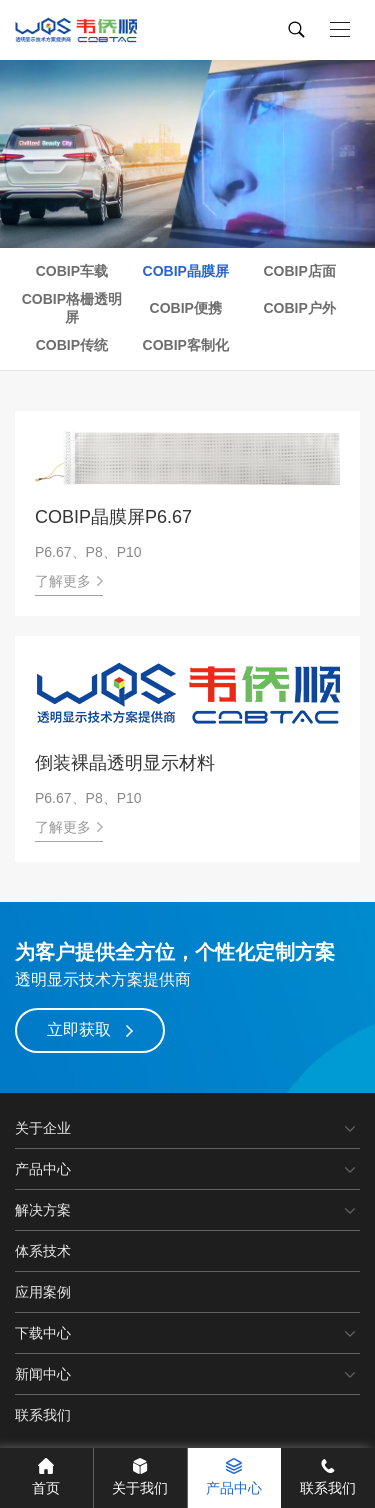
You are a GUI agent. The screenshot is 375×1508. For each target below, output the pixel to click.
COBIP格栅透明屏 (72, 308)
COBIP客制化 (186, 345)
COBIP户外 (299, 308)
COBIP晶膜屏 (186, 271)
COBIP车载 (72, 271)
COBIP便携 (186, 308)
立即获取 (90, 1029)
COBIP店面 (299, 271)
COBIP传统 (72, 345)
